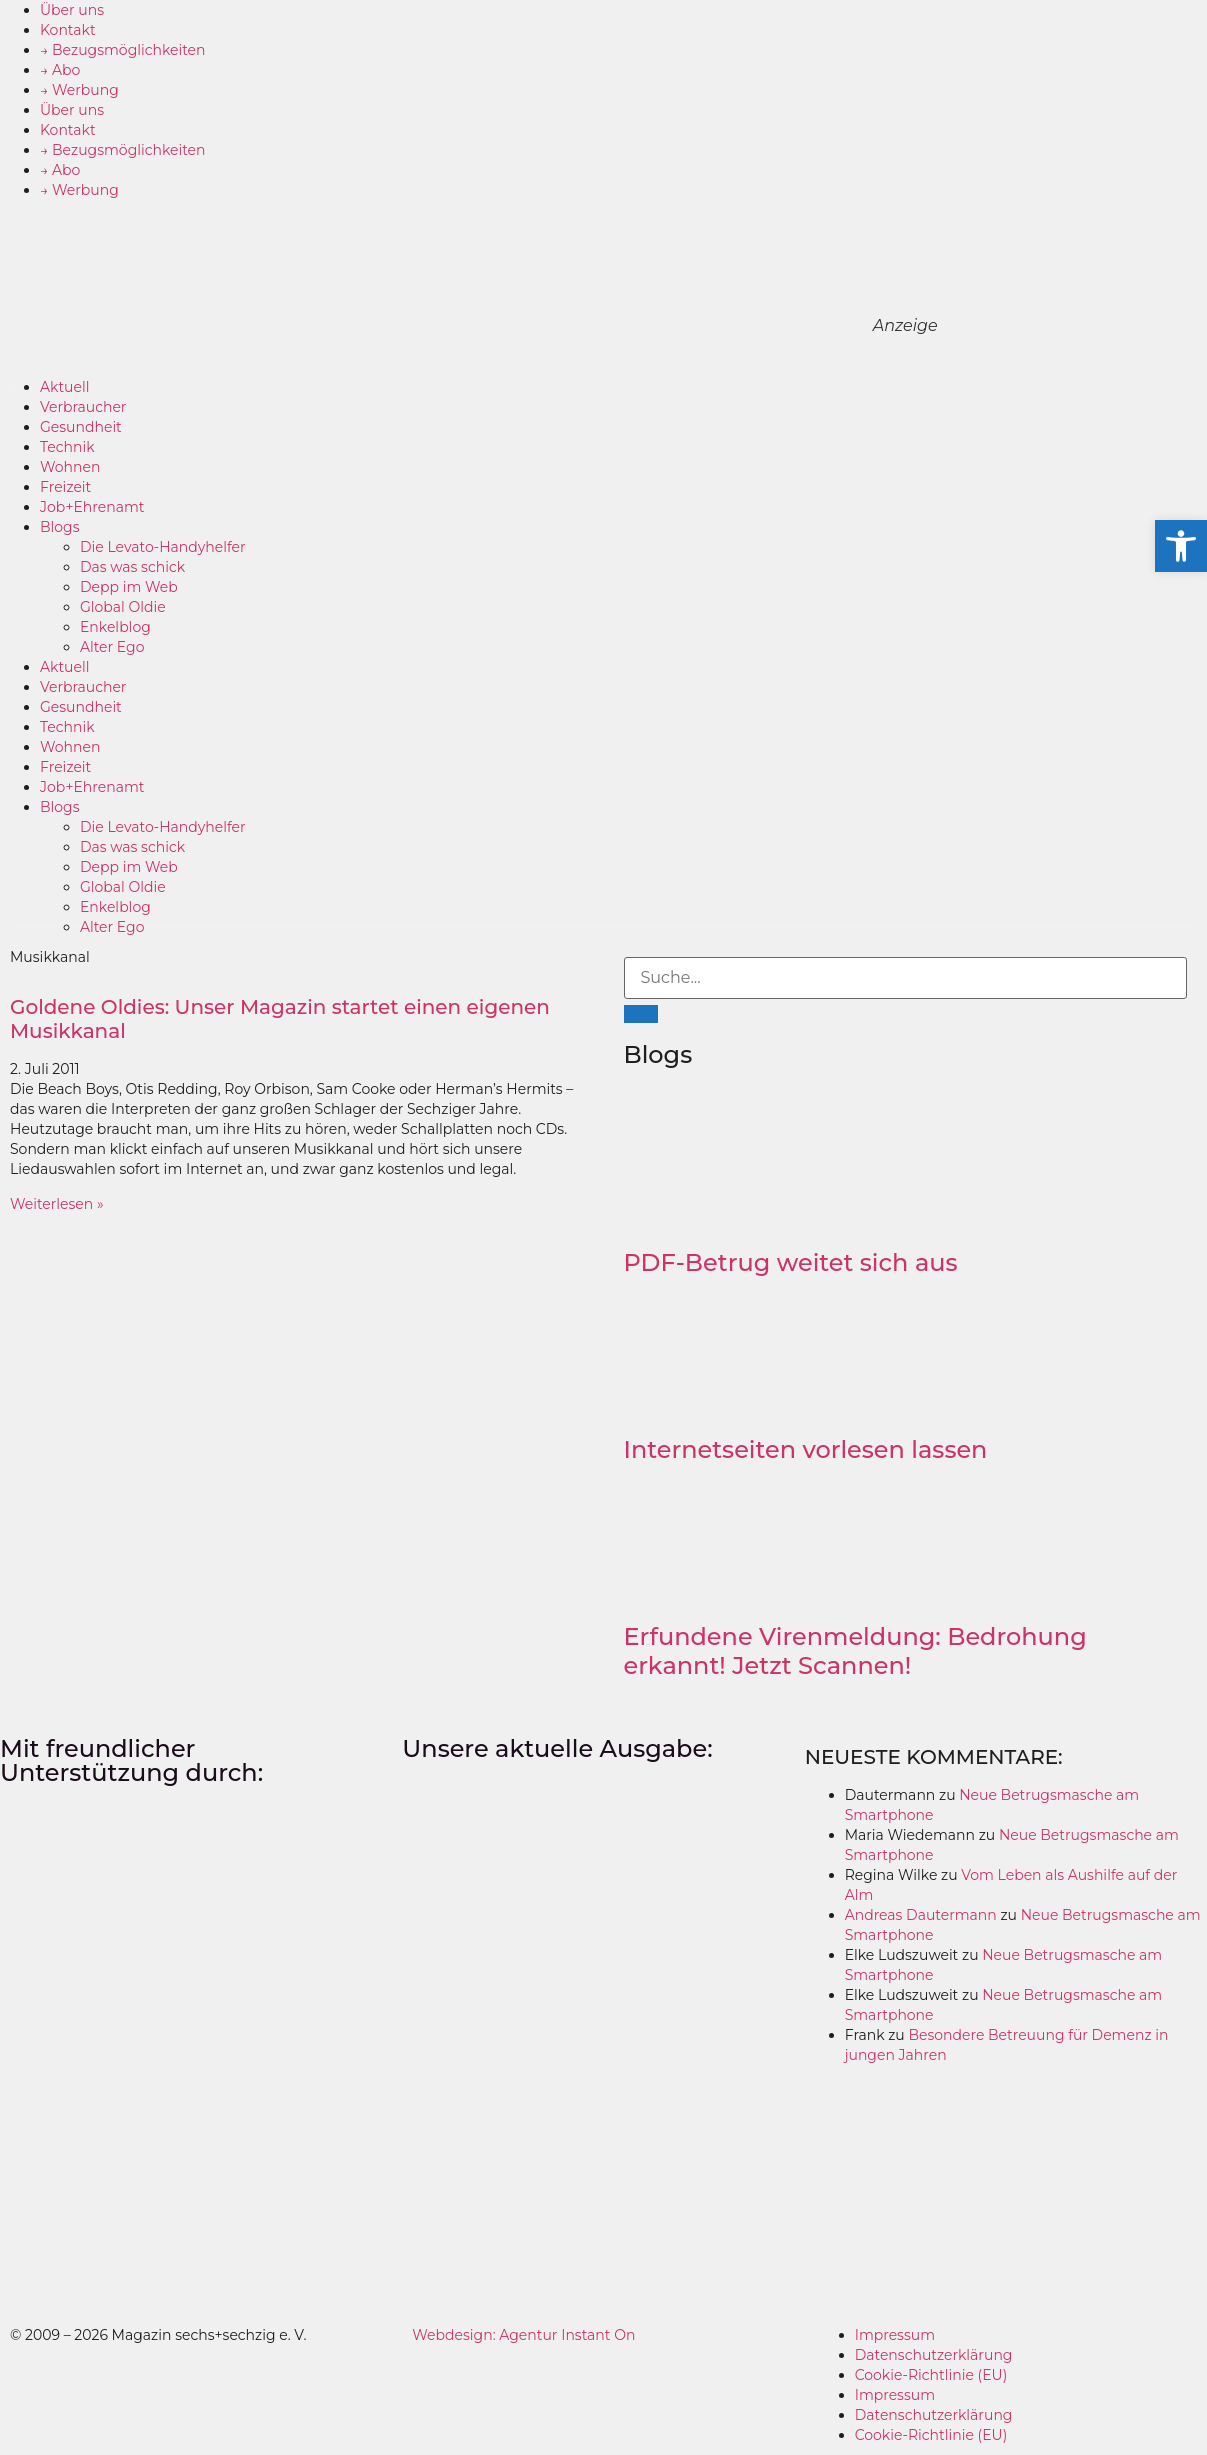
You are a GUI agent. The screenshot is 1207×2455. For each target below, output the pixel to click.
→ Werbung (79, 90)
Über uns (72, 10)
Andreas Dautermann (921, 1915)
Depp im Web (129, 587)
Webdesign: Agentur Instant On (523, 2335)
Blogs (60, 527)
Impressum (895, 2335)
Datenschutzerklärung (934, 2355)
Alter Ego (112, 647)
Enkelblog (115, 627)
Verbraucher (83, 407)
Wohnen (70, 467)
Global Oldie (123, 607)
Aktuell (65, 387)
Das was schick (132, 567)
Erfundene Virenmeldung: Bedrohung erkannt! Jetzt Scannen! (855, 1651)
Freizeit (65, 487)
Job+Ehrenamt (92, 507)
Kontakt (68, 30)
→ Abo (60, 70)
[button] (1181, 546)
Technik (67, 447)
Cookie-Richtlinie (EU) (931, 2375)
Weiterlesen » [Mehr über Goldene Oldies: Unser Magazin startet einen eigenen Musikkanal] (57, 1204)
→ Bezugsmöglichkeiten (123, 50)
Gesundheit (81, 427)
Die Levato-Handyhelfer (163, 547)
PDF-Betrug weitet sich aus (791, 1262)
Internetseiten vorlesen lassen (806, 1449)
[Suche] (641, 1014)
